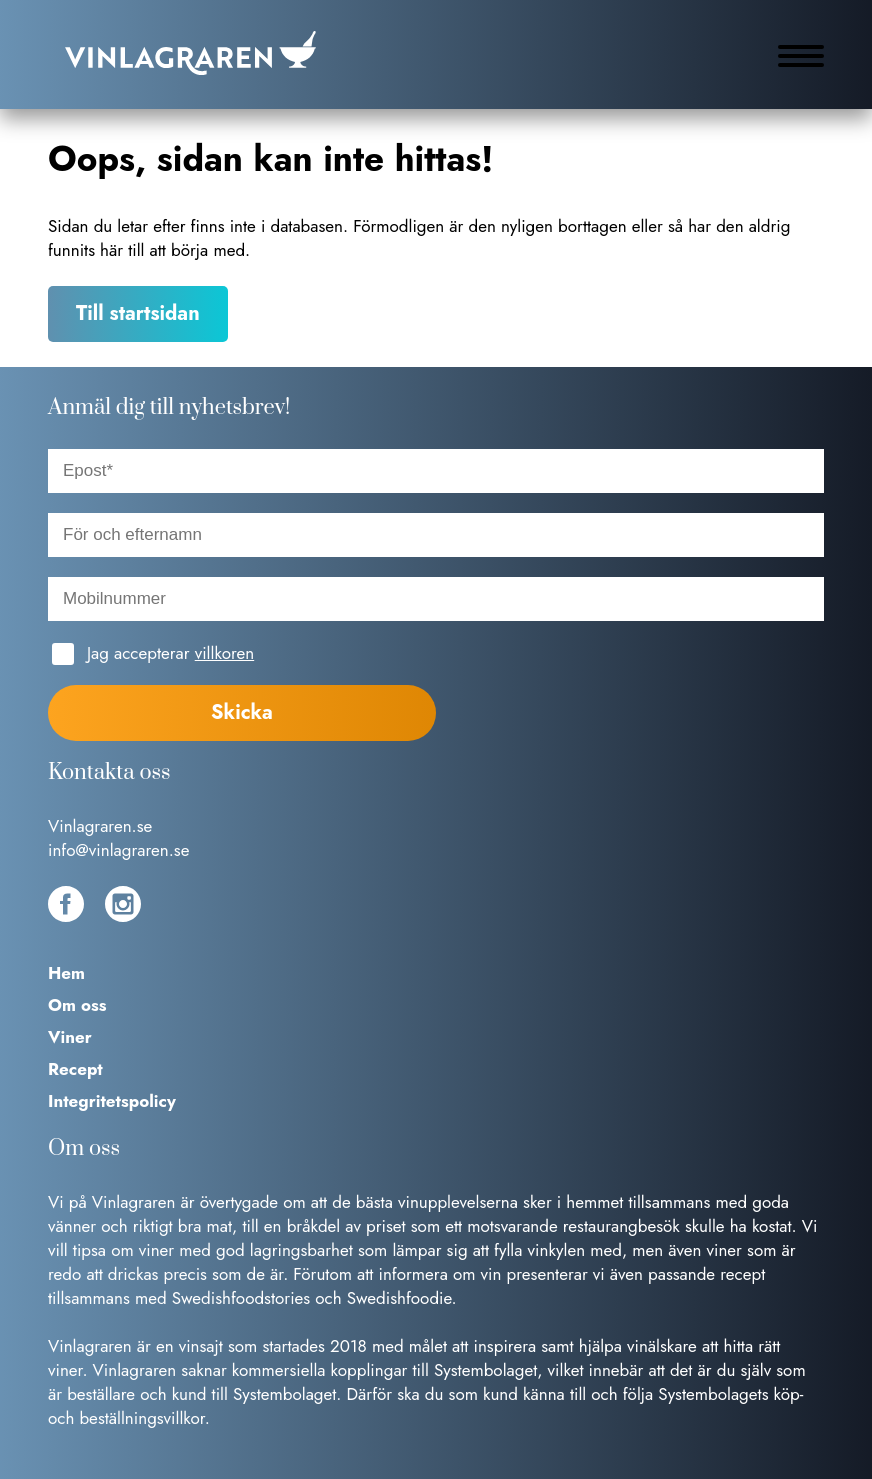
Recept (75, 1069)
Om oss (77, 1005)
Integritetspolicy (112, 1101)
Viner (70, 1037)
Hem (66, 973)
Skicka (242, 712)
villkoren (224, 653)
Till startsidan (138, 313)
